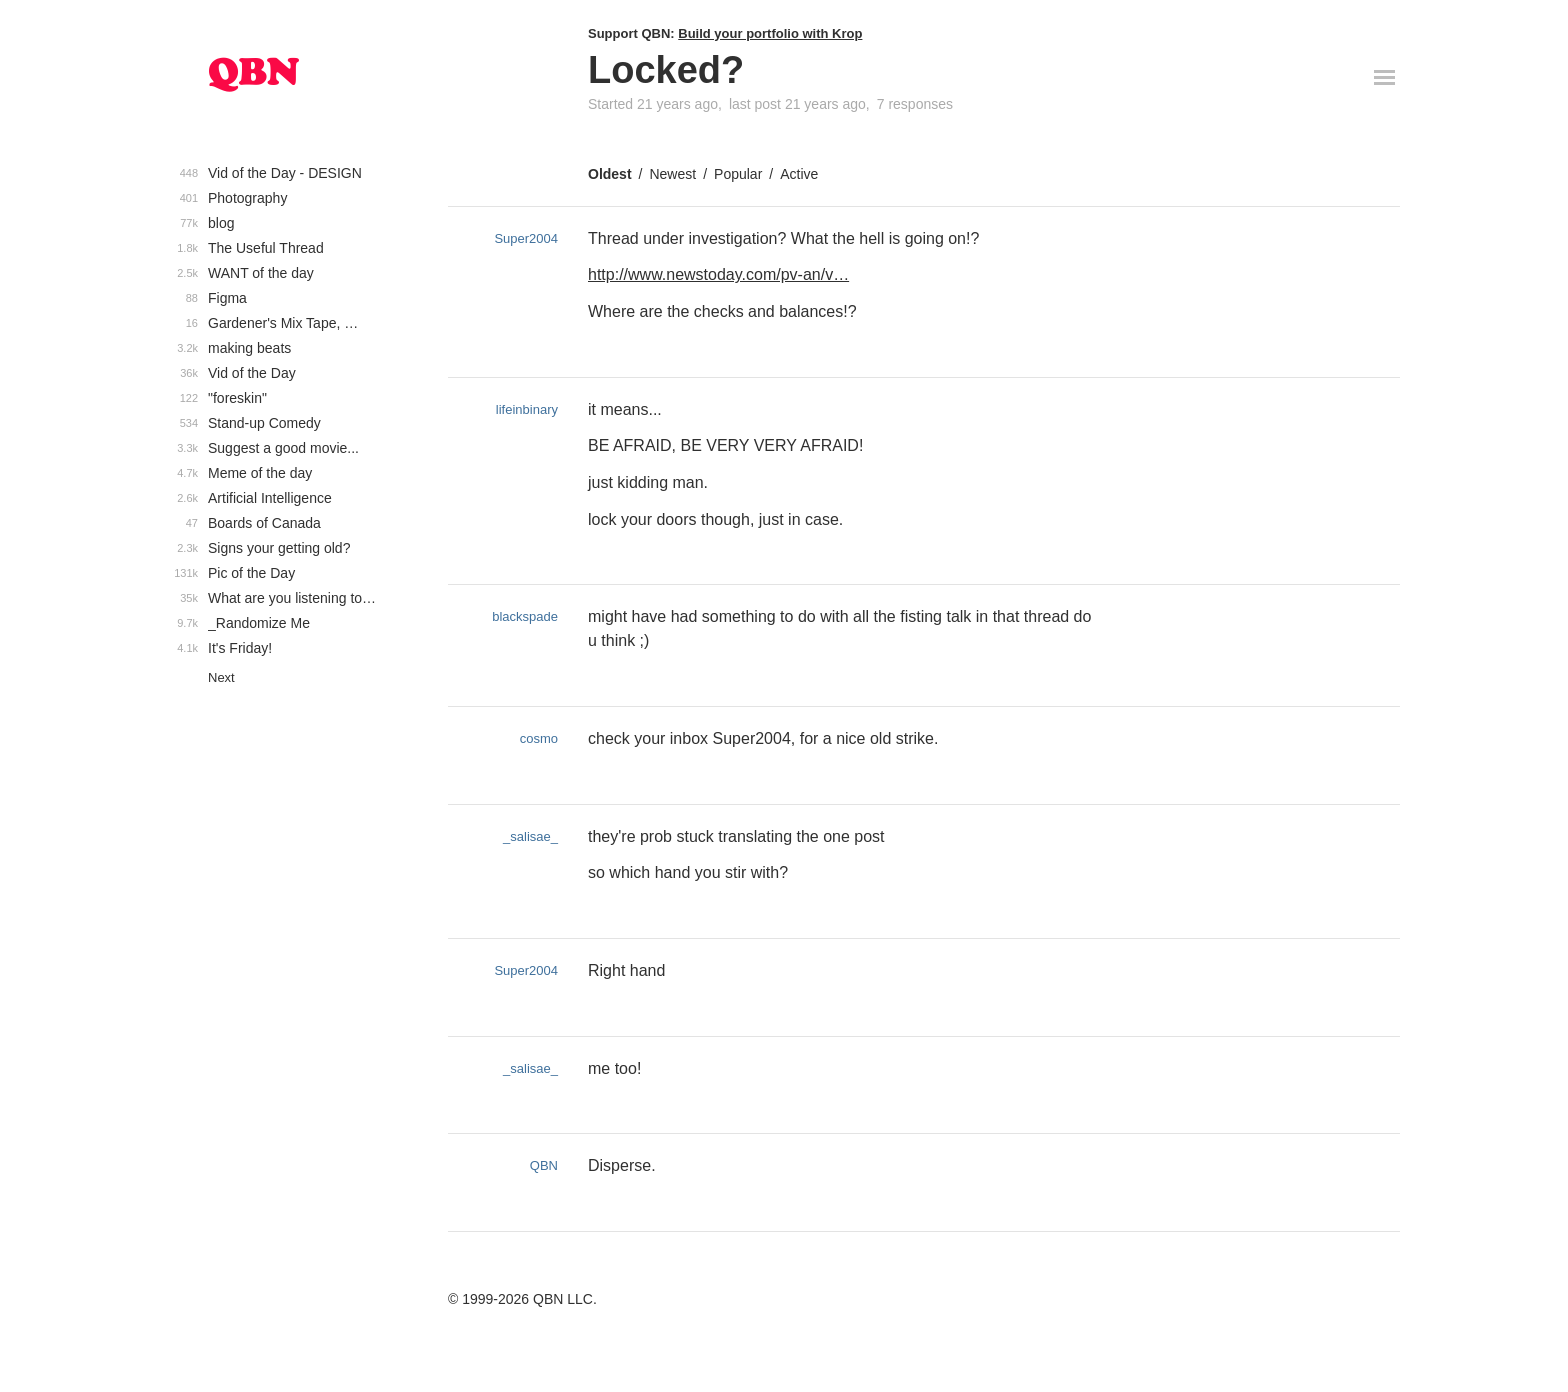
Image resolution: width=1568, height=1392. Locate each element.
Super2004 (526, 238)
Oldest (610, 174)
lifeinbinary (527, 409)
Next (221, 677)
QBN (544, 1165)
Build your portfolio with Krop (770, 33)
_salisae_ (530, 836)
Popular (738, 174)
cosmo (539, 738)
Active (799, 174)
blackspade (525, 616)
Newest (672, 174)
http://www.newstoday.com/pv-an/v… (718, 274)
